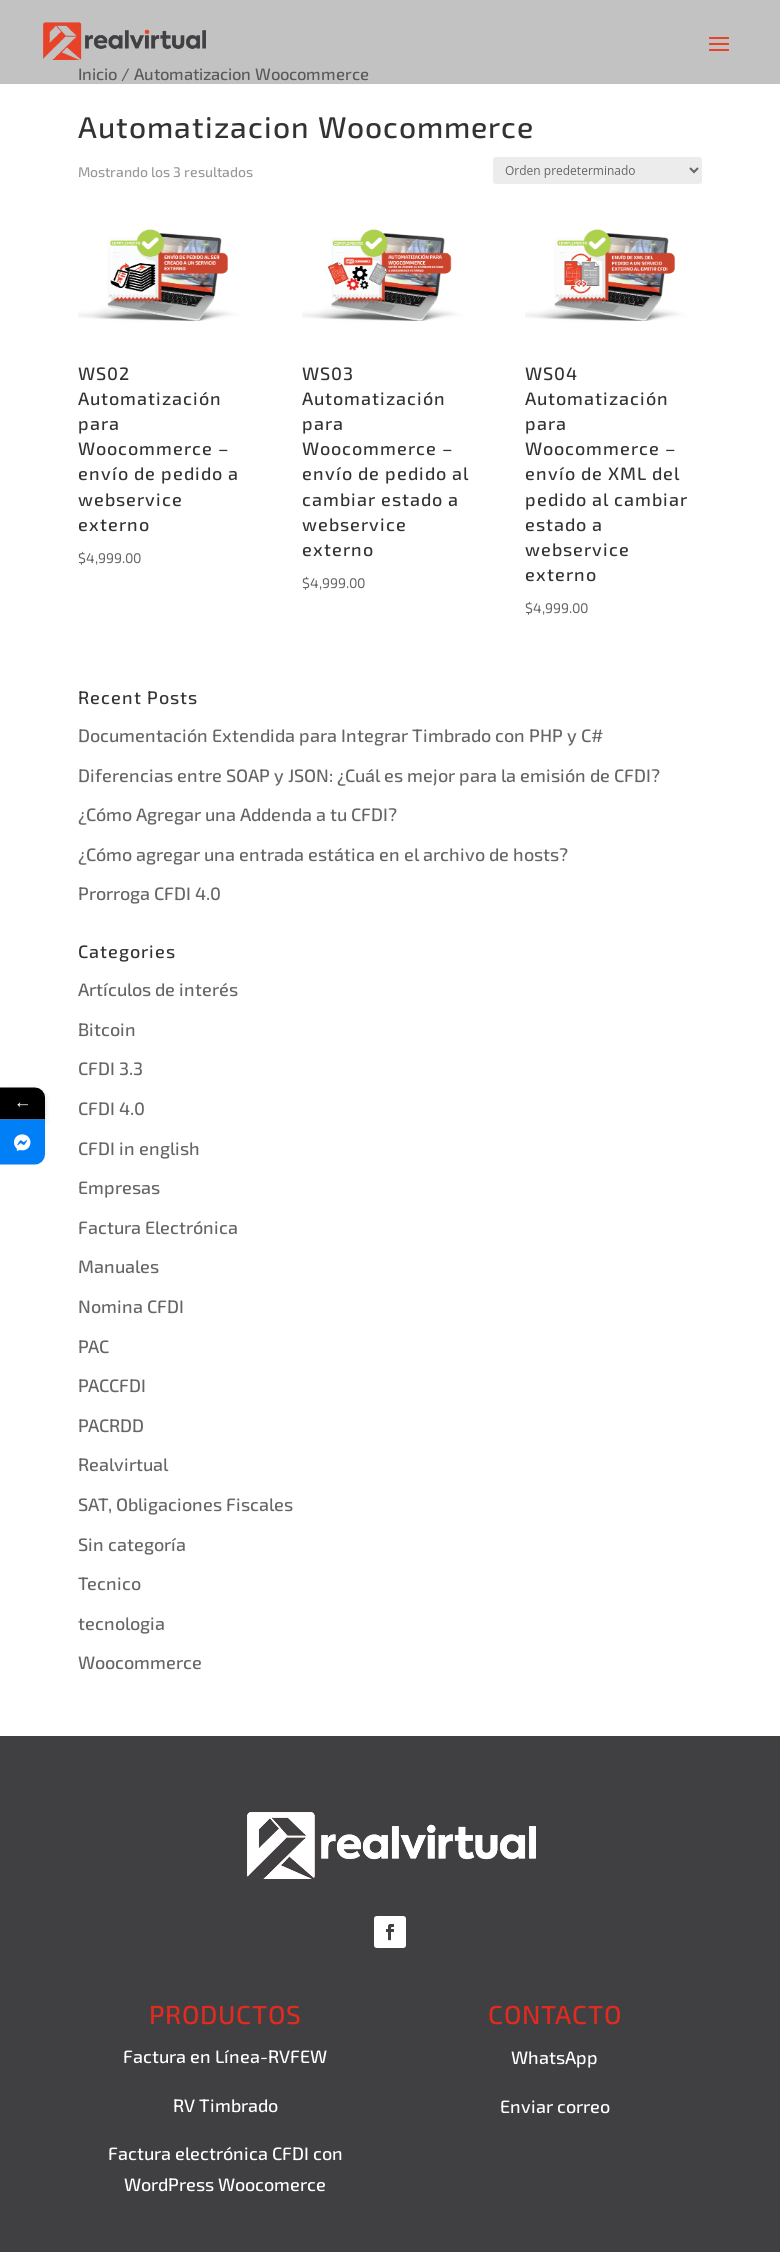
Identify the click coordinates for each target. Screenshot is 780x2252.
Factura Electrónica (158, 1227)
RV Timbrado (225, 2105)
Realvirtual (123, 1464)
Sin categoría (132, 1544)
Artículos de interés (158, 989)
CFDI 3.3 (110, 1068)
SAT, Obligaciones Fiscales (185, 1504)
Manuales (118, 1266)
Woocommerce (140, 1662)
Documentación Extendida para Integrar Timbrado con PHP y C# (340, 735)
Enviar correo (555, 2106)
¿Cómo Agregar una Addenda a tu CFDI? (237, 814)
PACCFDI (112, 1385)
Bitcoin (107, 1029)
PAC (93, 1346)
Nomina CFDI (131, 1306)
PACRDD (111, 1425)
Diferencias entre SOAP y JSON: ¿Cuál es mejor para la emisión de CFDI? (369, 775)
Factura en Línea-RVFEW (225, 2056)
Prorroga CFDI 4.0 (149, 893)
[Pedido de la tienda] (597, 170)
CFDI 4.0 (111, 1108)
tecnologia (121, 1623)
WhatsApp (554, 2057)
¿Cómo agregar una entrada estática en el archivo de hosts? (323, 854)
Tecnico (109, 1583)
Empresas (119, 1187)
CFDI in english (139, 1148)
